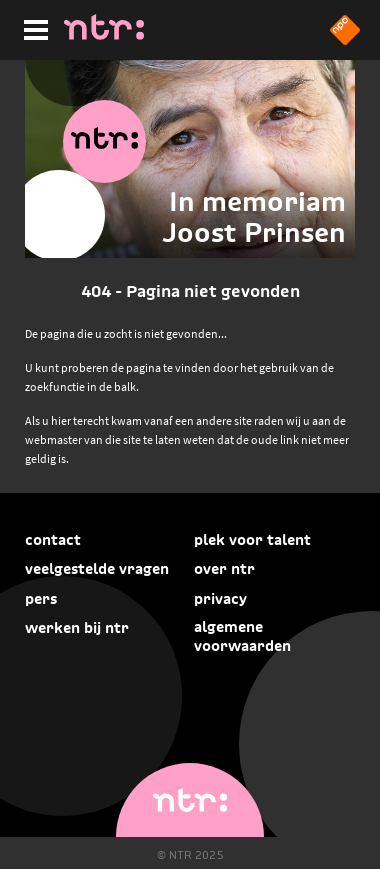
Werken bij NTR (77, 627)
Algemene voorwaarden (242, 636)
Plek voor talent (252, 539)
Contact (53, 539)
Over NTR (224, 568)
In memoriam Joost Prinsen (254, 217)
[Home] (104, 34)
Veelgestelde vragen (97, 568)
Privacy (220, 598)
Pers (41, 598)
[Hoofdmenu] (32, 27)
